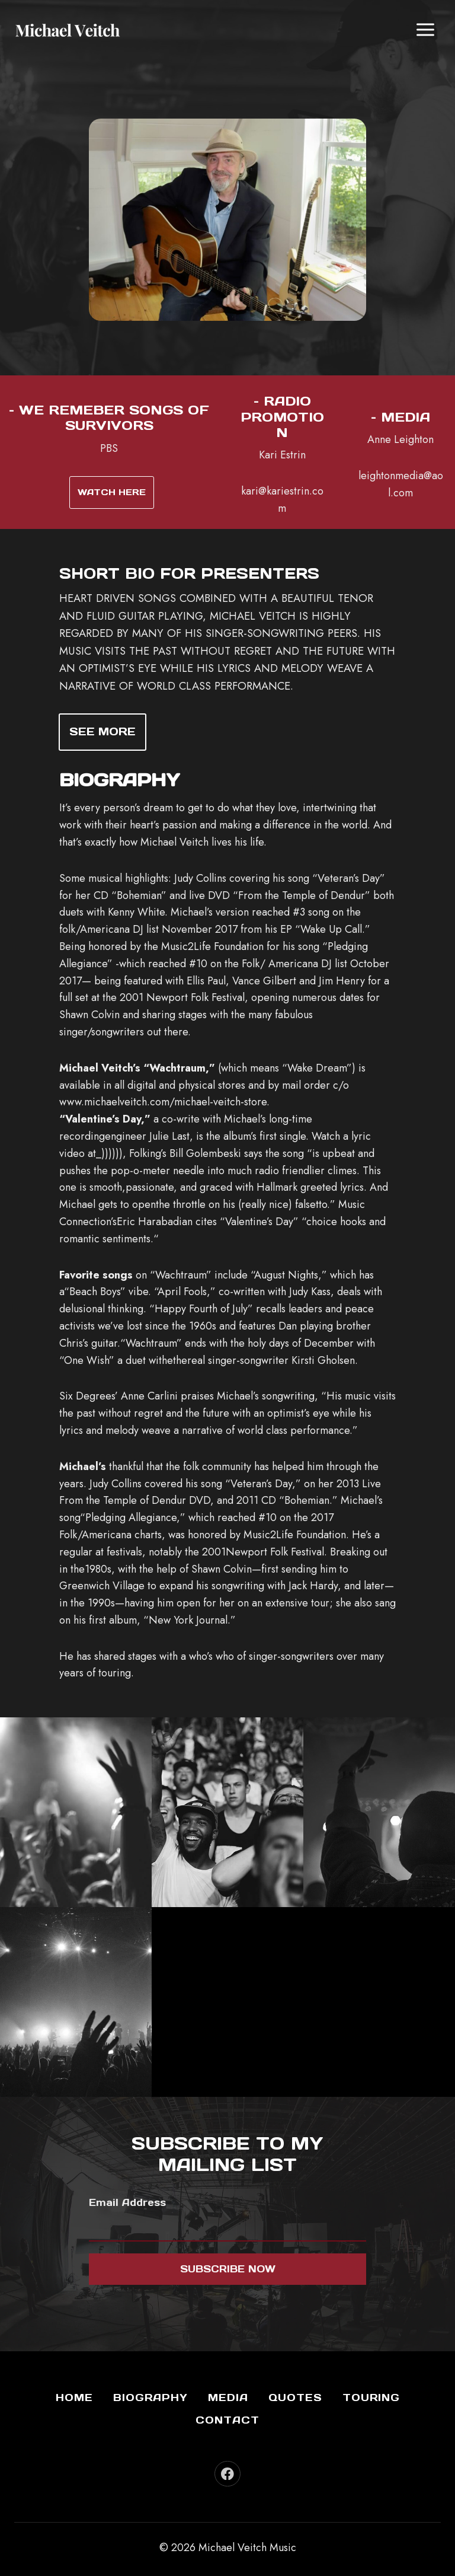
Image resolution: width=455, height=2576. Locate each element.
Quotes (295, 2397)
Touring (371, 2397)
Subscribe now (227, 2269)
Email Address (127, 2203)
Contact (227, 2420)
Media (228, 2397)
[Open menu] (425, 29)
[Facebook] (227, 2473)
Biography (150, 2397)
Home (74, 2397)
